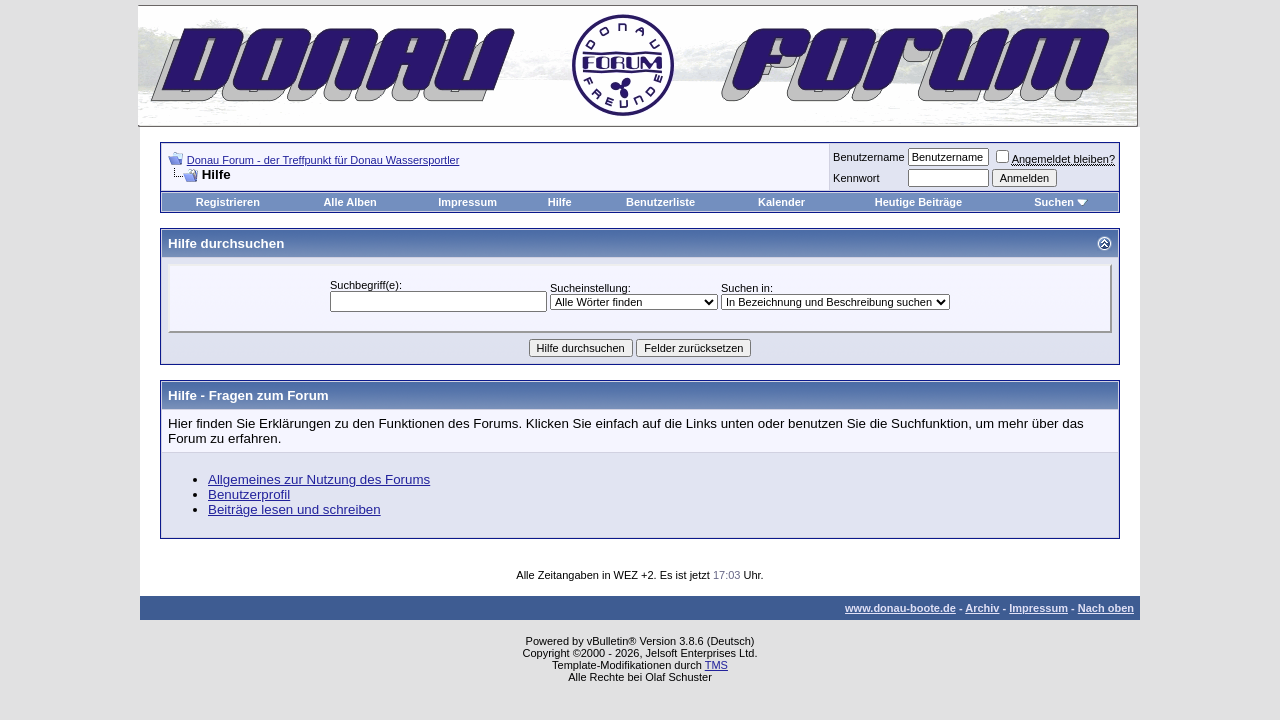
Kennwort (856, 178)
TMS (716, 665)
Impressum (467, 202)
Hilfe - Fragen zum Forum (248, 395)
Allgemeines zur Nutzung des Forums (319, 479)
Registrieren (228, 202)
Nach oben (1106, 608)
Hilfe (560, 202)
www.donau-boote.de (900, 608)
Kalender (781, 202)
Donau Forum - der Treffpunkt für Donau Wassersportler (323, 160)
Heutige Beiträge (918, 202)
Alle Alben (349, 202)
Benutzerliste (660, 202)
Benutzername (869, 157)
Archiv (982, 608)
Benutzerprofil (249, 494)
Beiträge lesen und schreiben (294, 509)
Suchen (1054, 202)
